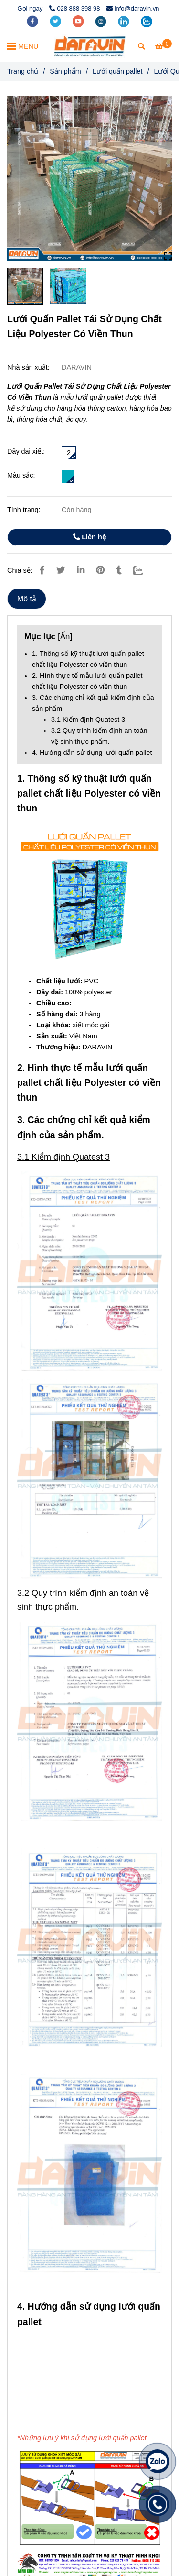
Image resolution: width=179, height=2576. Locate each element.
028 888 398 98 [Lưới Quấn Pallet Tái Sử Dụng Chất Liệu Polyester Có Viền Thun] (74, 8)
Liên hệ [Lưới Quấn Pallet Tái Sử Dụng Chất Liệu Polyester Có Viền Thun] (89, 537)
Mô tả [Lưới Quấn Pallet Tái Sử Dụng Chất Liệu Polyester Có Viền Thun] (26, 599)
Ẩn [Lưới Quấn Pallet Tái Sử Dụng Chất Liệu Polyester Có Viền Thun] (65, 636)
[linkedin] (124, 20)
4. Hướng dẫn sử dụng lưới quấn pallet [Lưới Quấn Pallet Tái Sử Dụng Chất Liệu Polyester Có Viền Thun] (92, 752)
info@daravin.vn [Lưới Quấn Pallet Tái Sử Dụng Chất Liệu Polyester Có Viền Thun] (132, 8)
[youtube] (79, 20)
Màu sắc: (21, 475)
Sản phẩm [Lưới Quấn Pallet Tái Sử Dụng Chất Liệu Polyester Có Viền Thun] (65, 71)
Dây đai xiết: (26, 451)
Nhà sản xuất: (29, 367)
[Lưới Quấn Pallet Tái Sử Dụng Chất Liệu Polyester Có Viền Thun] (90, 46)
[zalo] (146, 20)
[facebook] (33, 20)
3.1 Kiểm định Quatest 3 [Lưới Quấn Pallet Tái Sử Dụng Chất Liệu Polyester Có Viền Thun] (88, 719)
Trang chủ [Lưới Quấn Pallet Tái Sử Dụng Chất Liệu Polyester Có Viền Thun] (22, 71)
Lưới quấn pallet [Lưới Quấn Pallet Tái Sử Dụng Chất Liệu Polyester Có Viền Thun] (118, 71)
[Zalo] (143, 570)
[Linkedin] (80, 570)
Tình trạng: (24, 509)
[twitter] (56, 20)
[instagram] (101, 20)
